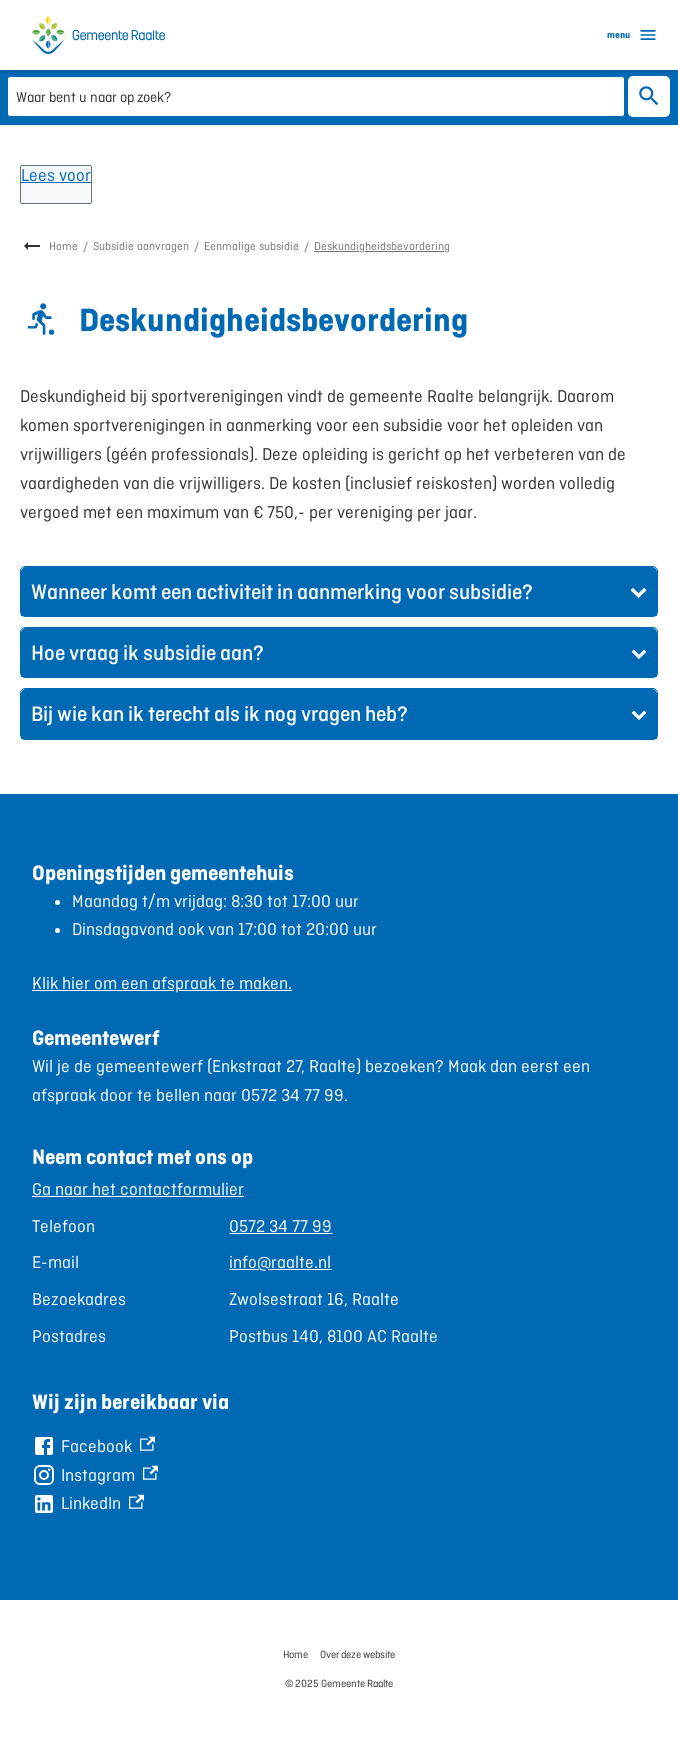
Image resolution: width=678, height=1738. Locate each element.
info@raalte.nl (280, 1262)
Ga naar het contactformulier (138, 1189)
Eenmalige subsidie (251, 246)
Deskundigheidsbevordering (382, 246)
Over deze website (357, 1654)
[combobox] (316, 96)
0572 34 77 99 (280, 1226)
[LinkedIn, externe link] (88, 1503)
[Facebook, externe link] (93, 1446)
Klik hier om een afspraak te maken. (162, 983)
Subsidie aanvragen (141, 246)
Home (63, 246)
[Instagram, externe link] (95, 1475)
